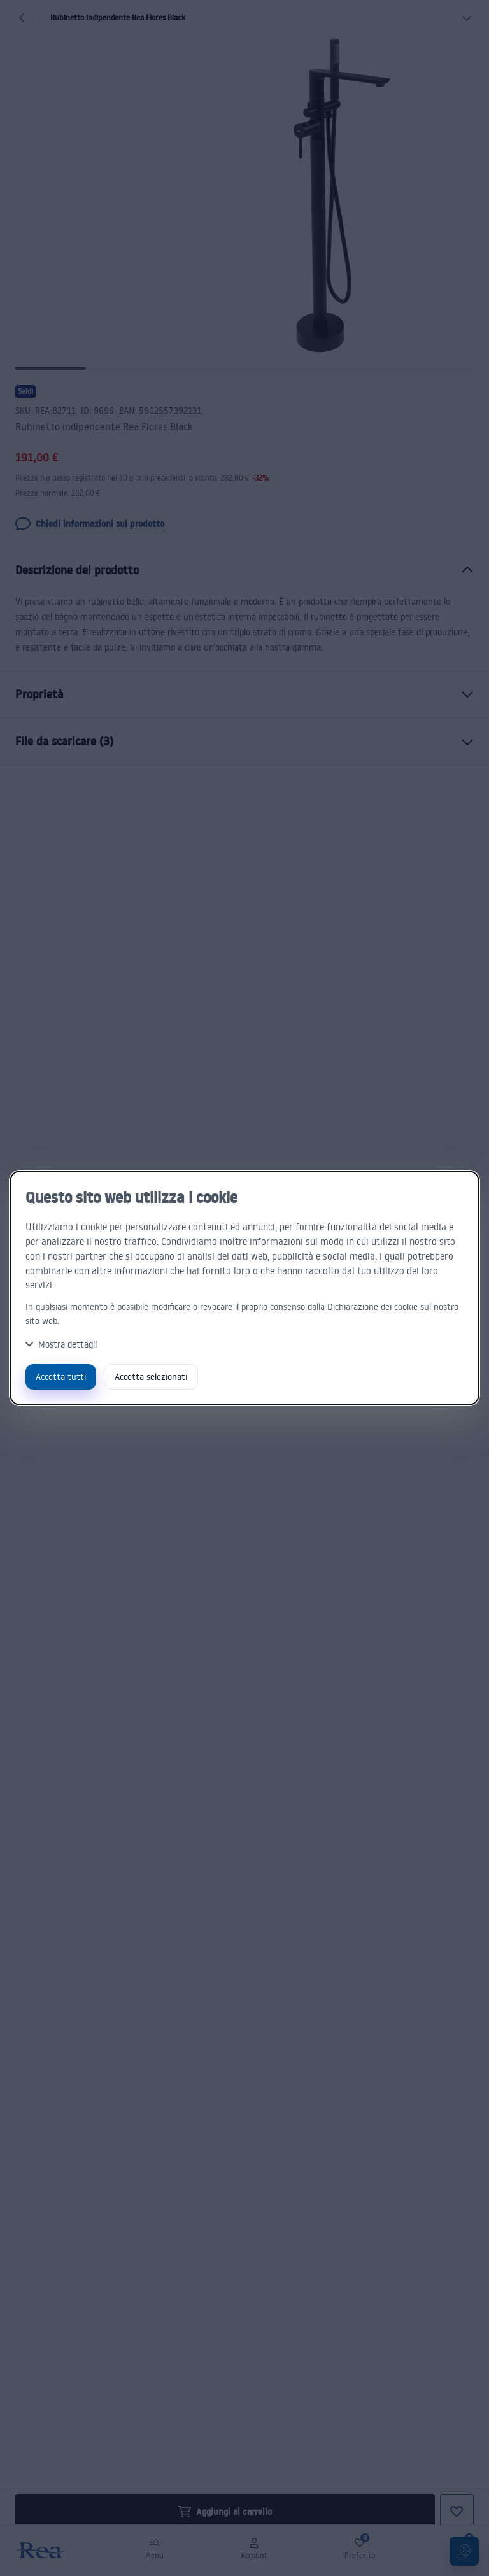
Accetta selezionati (151, 1376)
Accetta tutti (61, 1376)
